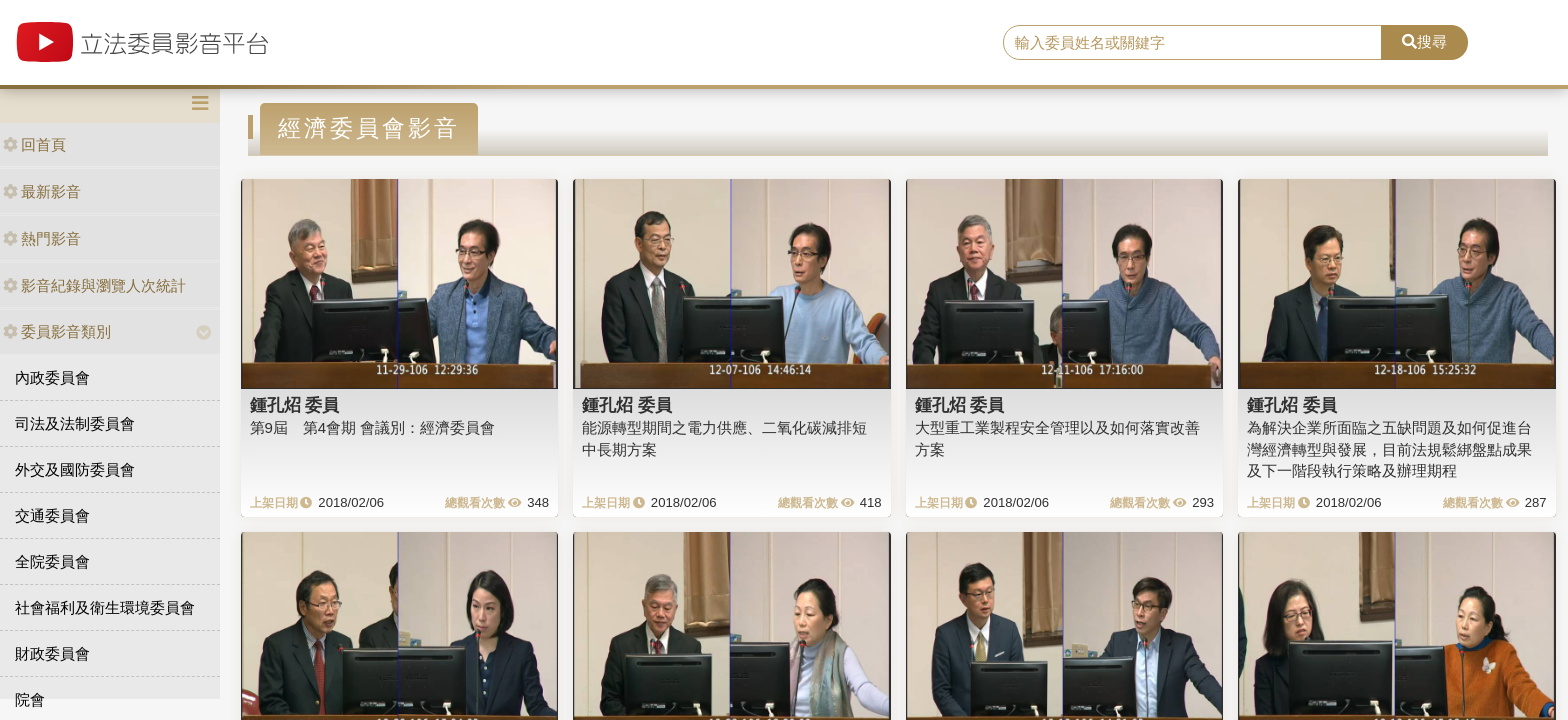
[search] (1193, 43)
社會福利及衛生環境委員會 (105, 607)
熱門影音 (42, 238)
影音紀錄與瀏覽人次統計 (94, 285)
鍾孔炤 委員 (295, 405)
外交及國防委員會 (75, 469)
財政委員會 (52, 653)
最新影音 (42, 191)
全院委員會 (52, 561)
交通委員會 (52, 515)
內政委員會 (52, 377)
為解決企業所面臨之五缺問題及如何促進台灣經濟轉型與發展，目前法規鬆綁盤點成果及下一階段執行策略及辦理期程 (1389, 449)
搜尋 (1424, 41)
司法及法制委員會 (75, 423)
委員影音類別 (57, 331)
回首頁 (34, 144)
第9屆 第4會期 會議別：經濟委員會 (373, 427)
